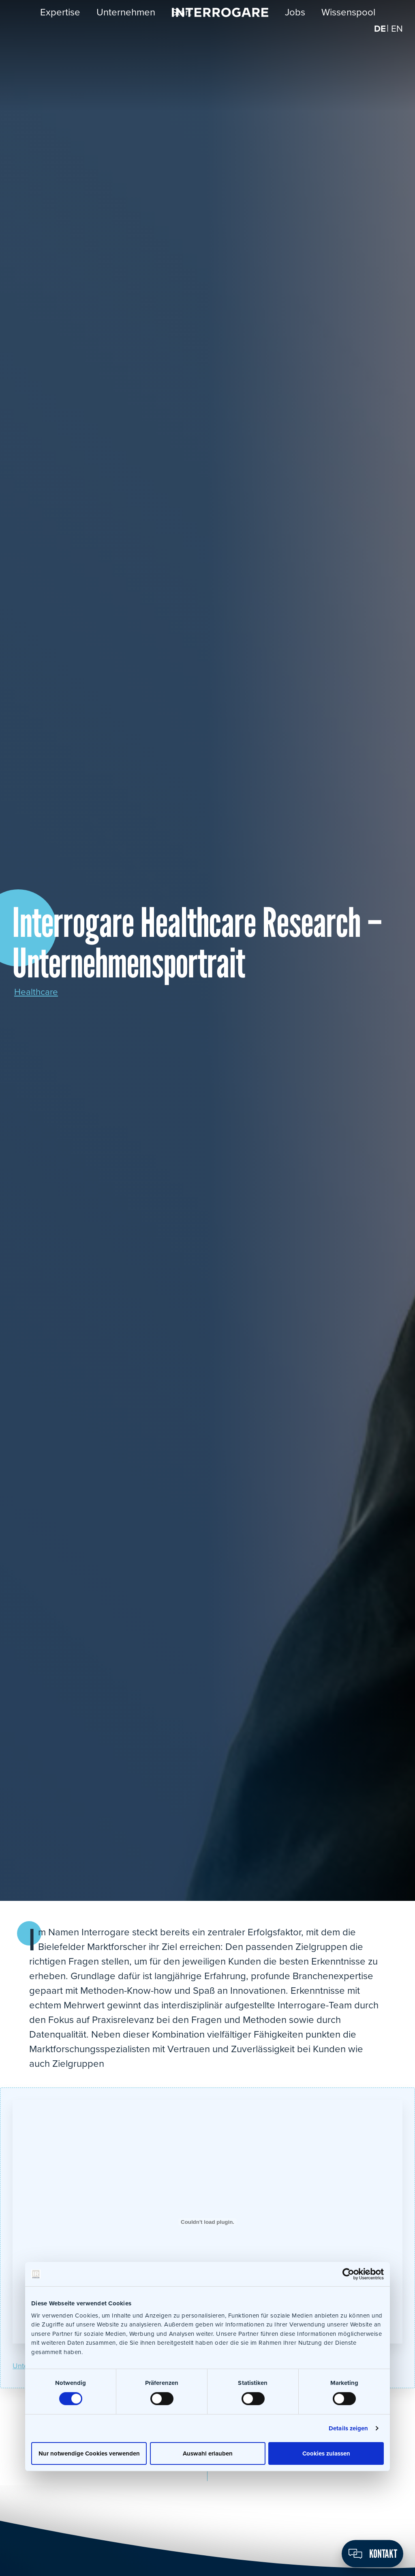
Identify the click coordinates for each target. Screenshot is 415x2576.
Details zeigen (348, 2428)
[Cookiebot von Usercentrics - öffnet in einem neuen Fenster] (348, 2274)
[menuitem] (378, 36)
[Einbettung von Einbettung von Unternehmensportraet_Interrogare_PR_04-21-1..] (207, 2222)
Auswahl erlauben (208, 2453)
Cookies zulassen (326, 2453)
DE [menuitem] (378, 36)
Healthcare (37, 992)
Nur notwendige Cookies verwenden (89, 2453)
